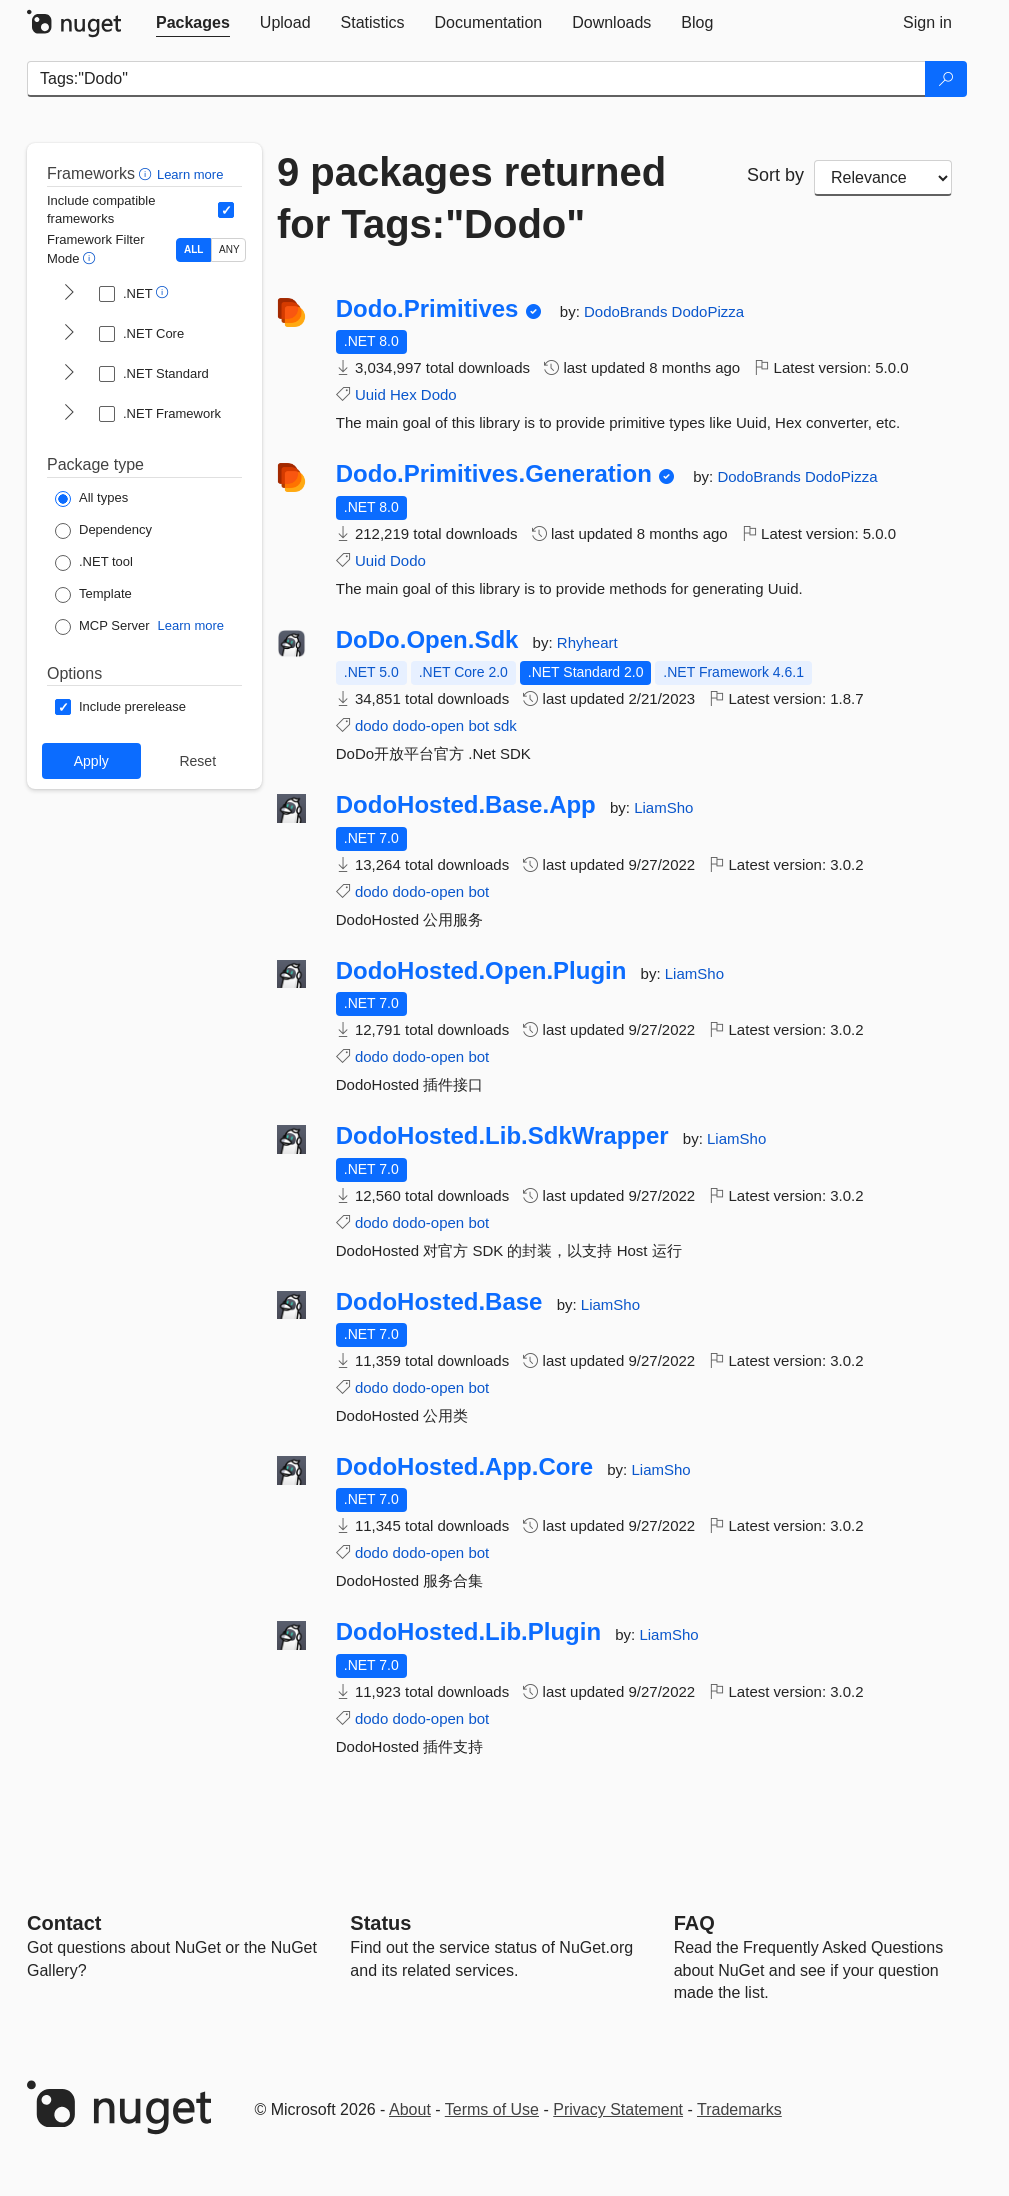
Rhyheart (587, 642)
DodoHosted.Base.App (466, 805)
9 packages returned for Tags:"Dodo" (471, 198)
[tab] (193, 23)
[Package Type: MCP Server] (102, 627)
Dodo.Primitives (427, 309)
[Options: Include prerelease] (120, 707)
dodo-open (428, 725)
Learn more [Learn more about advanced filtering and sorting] (190, 174)
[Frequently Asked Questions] (694, 1923)
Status (380, 1923)
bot (478, 725)
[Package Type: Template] (93, 595)
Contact (64, 1923)
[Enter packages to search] (476, 79)
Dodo (439, 394)
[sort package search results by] (883, 178)
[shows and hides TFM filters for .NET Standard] (69, 374)
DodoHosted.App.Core (464, 1467)
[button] (147, 173)
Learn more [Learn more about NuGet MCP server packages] (191, 625)
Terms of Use (492, 2109)
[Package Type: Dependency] (103, 531)
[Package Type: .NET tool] (94, 563)
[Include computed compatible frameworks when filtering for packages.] (226, 210)
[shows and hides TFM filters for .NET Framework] (69, 414)
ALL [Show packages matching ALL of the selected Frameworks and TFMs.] (193, 249)
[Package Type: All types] (91, 499)
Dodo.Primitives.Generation (494, 474)
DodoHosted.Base (439, 1302)
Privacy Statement (618, 2109)
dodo (371, 725)
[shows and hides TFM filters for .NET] (69, 294)
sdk (504, 725)
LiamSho (663, 807)
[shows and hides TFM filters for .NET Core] (69, 334)
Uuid (370, 394)
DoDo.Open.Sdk (427, 640)
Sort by (775, 175)
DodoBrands (628, 311)
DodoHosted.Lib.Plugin (468, 1632)
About (410, 2109)
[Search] (946, 79)
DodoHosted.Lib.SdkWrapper (502, 1136)
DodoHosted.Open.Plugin (481, 971)
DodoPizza (708, 311)
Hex (403, 394)
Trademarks (739, 2109)
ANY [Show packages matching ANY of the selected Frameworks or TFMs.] (229, 249)
